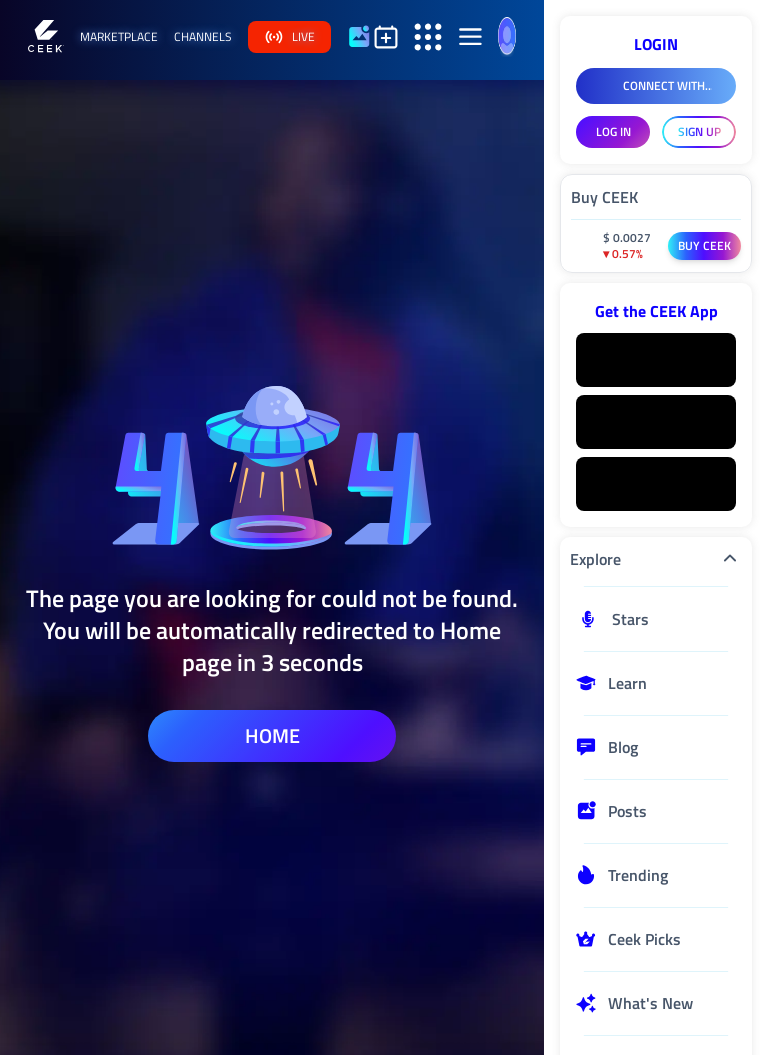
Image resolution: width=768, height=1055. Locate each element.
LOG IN (613, 131)
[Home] (46, 37)
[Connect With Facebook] (656, 86)
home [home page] (272, 735)
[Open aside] (470, 37)
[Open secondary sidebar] (428, 37)
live (289, 37)
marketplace (119, 36)
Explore (656, 559)
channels (203, 36)
